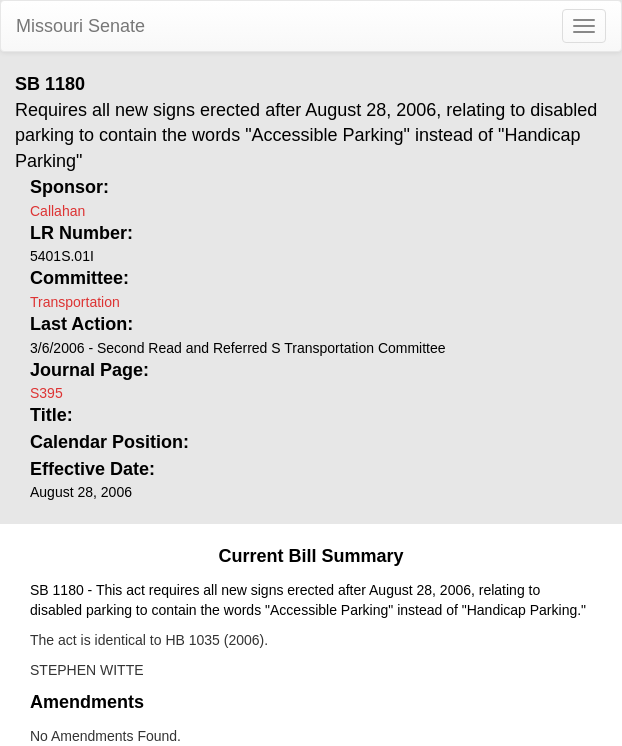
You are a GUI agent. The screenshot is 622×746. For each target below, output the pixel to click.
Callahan (57, 211)
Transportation (75, 302)
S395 (46, 393)
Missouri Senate (80, 26)
